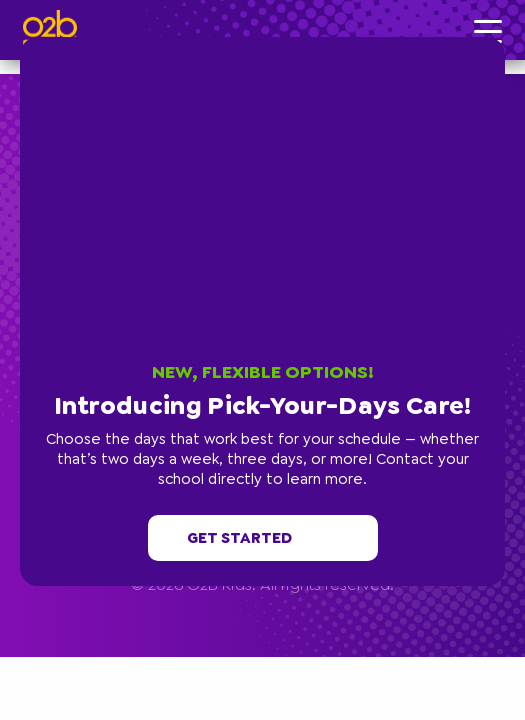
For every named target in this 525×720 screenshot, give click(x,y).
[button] (500, 42)
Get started (263, 538)
